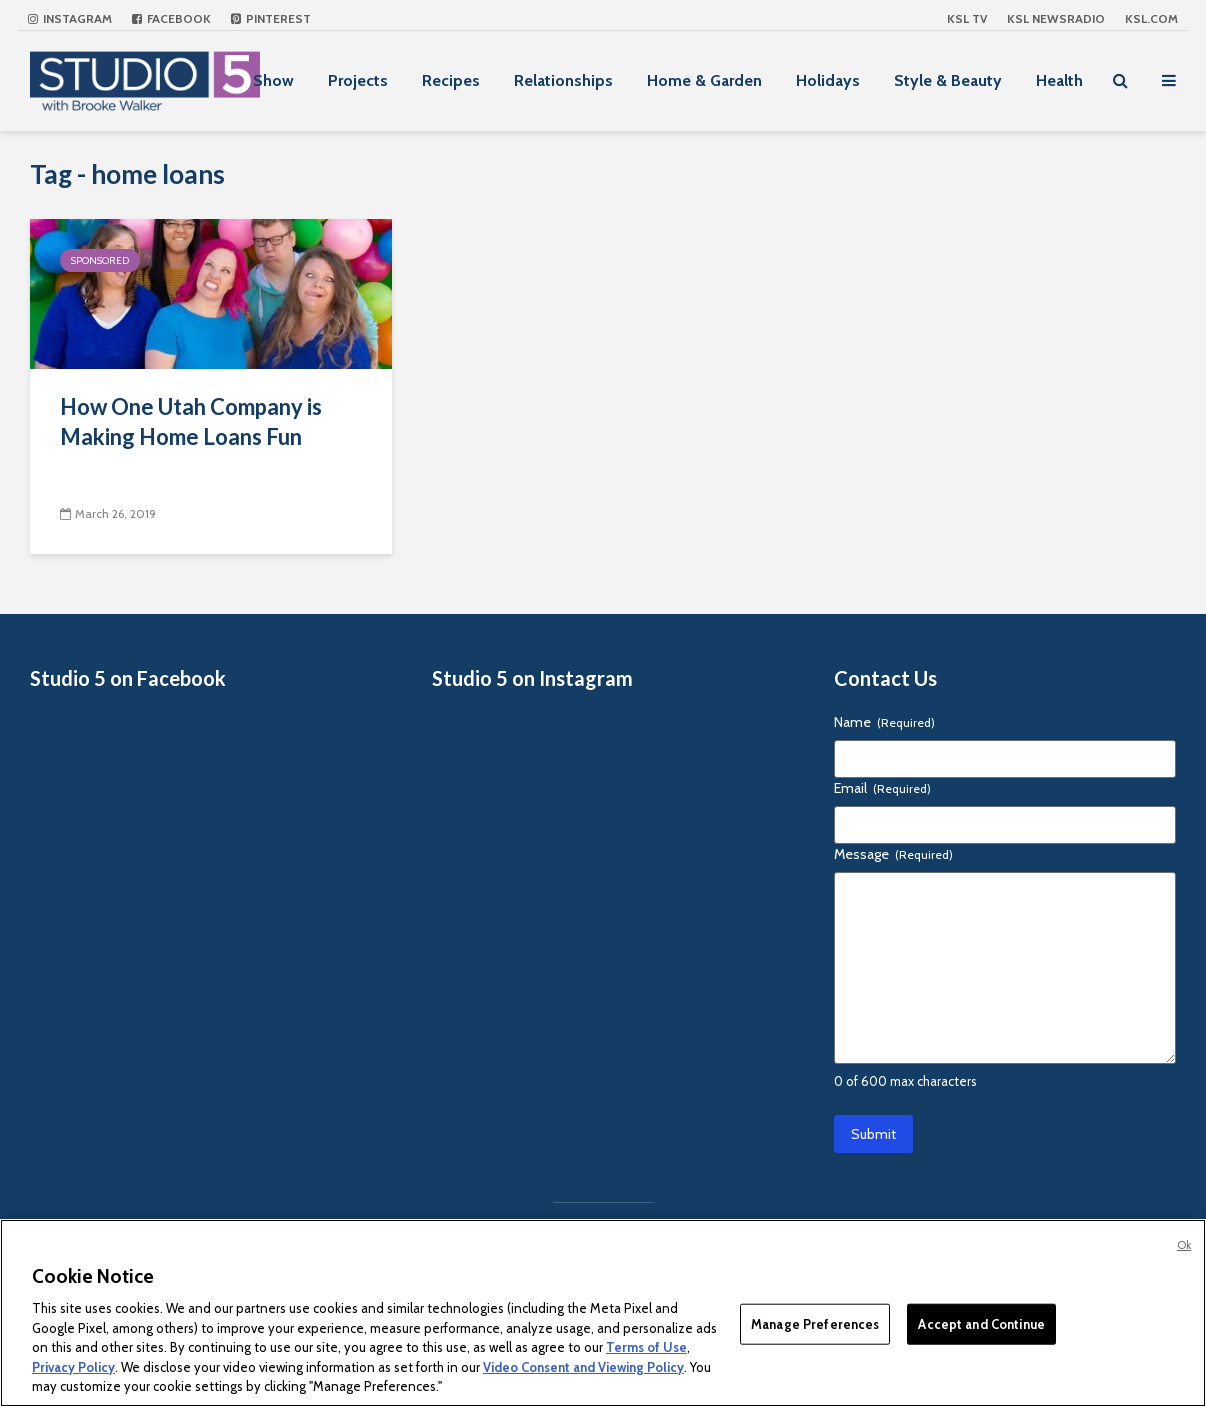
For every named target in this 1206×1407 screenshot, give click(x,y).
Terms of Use (646, 1347)
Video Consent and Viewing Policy (583, 1367)
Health (1059, 80)
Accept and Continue (981, 1323)
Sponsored (100, 260)
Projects (358, 80)
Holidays (828, 80)
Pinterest (271, 18)
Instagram (70, 18)
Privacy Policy (73, 1367)
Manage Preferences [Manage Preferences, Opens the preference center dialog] (815, 1323)
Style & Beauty (948, 80)
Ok (1184, 1245)
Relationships (563, 80)
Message (893, 854)
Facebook (171, 18)
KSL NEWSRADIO (1056, 18)
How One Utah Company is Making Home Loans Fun (191, 421)
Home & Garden (704, 80)
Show (273, 80)
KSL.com (1151, 18)
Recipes (451, 80)
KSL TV (967, 18)
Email (882, 788)
